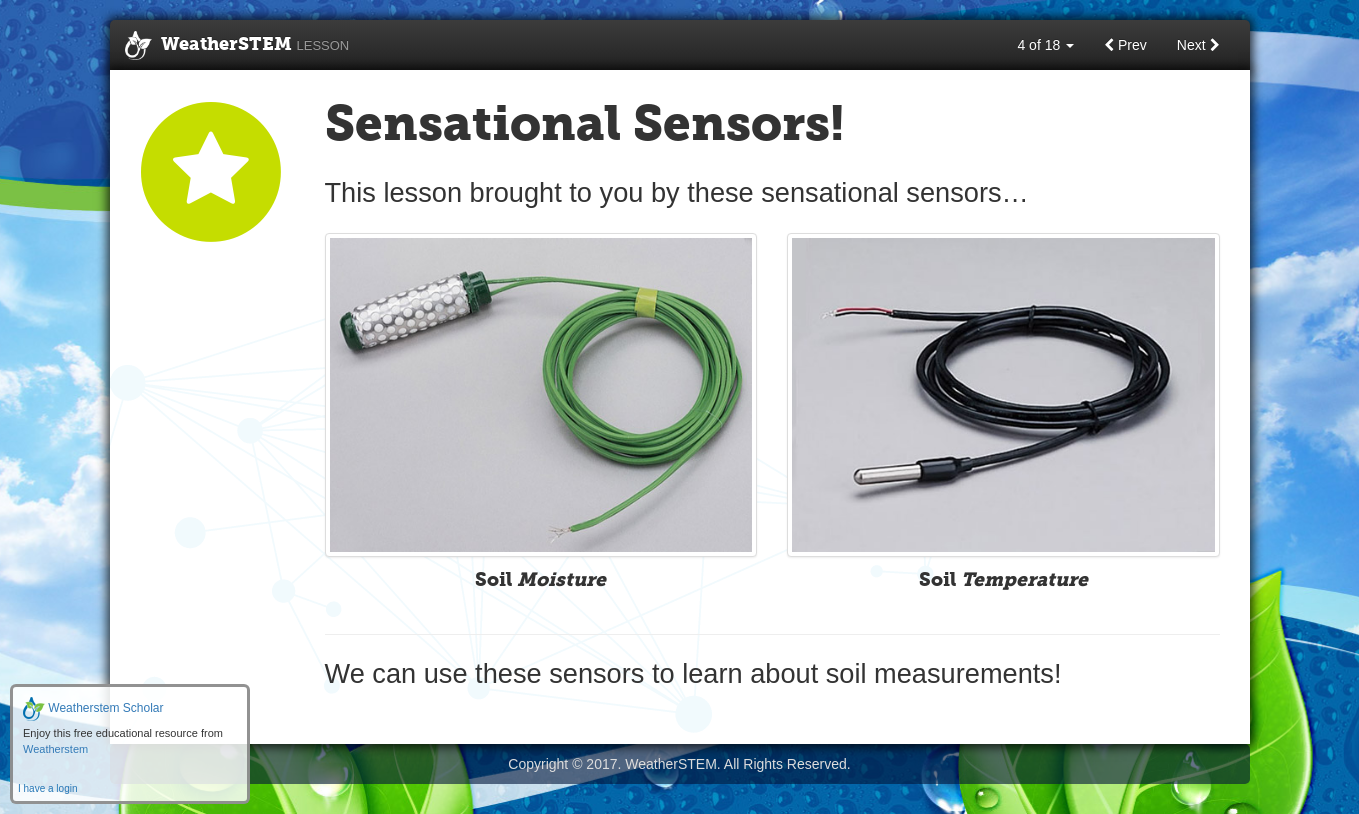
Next (1198, 45)
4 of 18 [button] (1045, 45)
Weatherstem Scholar (93, 708)
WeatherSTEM (237, 46)
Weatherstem (55, 749)
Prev (1125, 45)
